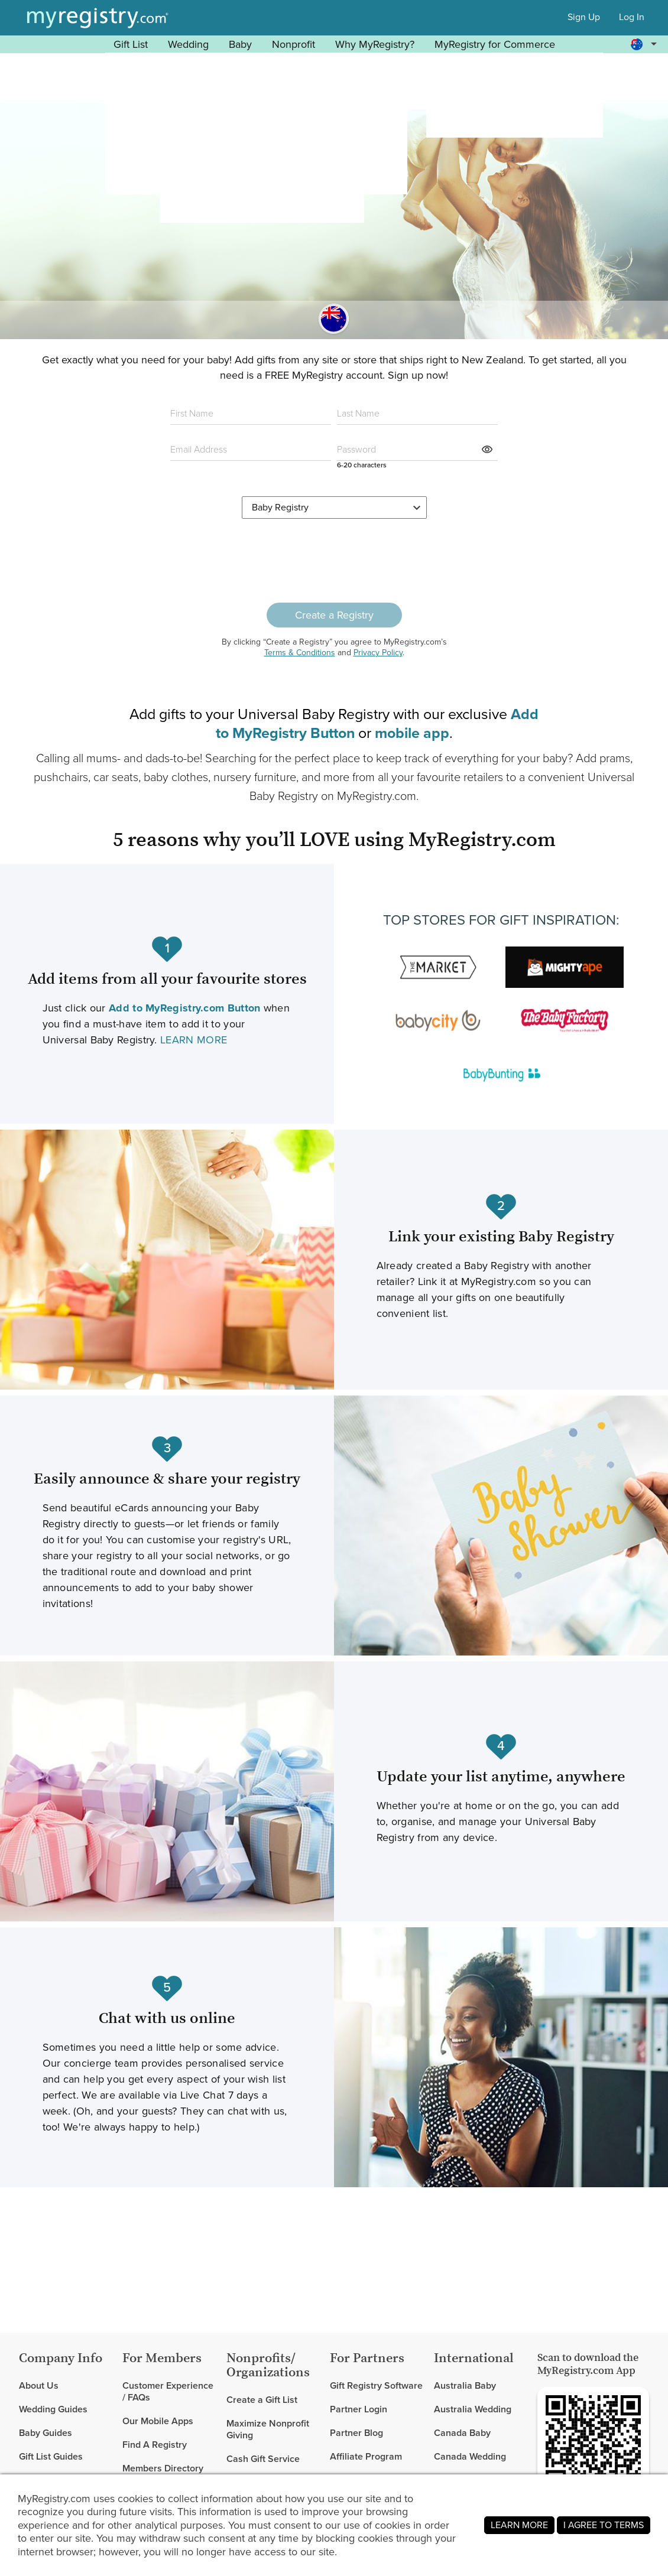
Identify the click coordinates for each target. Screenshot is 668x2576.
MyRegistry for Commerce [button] (494, 44)
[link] (66, 2409)
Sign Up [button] (584, 17)
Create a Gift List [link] (261, 2400)
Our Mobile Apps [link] (157, 2421)
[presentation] (334, 561)
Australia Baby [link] (465, 2386)
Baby (240, 44)
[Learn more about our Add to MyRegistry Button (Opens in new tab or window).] (184, 1008)
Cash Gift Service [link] (263, 2459)
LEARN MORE (519, 2525)
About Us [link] (39, 2386)
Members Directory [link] (162, 2468)
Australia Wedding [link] (472, 2409)
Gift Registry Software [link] (376, 2386)
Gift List (131, 44)
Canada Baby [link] (462, 2433)
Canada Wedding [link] (470, 2456)
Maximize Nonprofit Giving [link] (267, 2429)
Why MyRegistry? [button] (374, 44)
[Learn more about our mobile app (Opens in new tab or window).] (412, 733)
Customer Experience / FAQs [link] (167, 2392)
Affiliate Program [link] (366, 2456)
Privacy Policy (378, 652)
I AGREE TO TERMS (603, 2525)
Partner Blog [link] (356, 2433)
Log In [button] (631, 17)
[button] (645, 43)
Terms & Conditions (299, 652)
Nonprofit (293, 44)
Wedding (188, 44)
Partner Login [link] (358, 2409)
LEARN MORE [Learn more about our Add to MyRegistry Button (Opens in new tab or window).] (193, 1040)
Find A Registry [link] (154, 2444)
